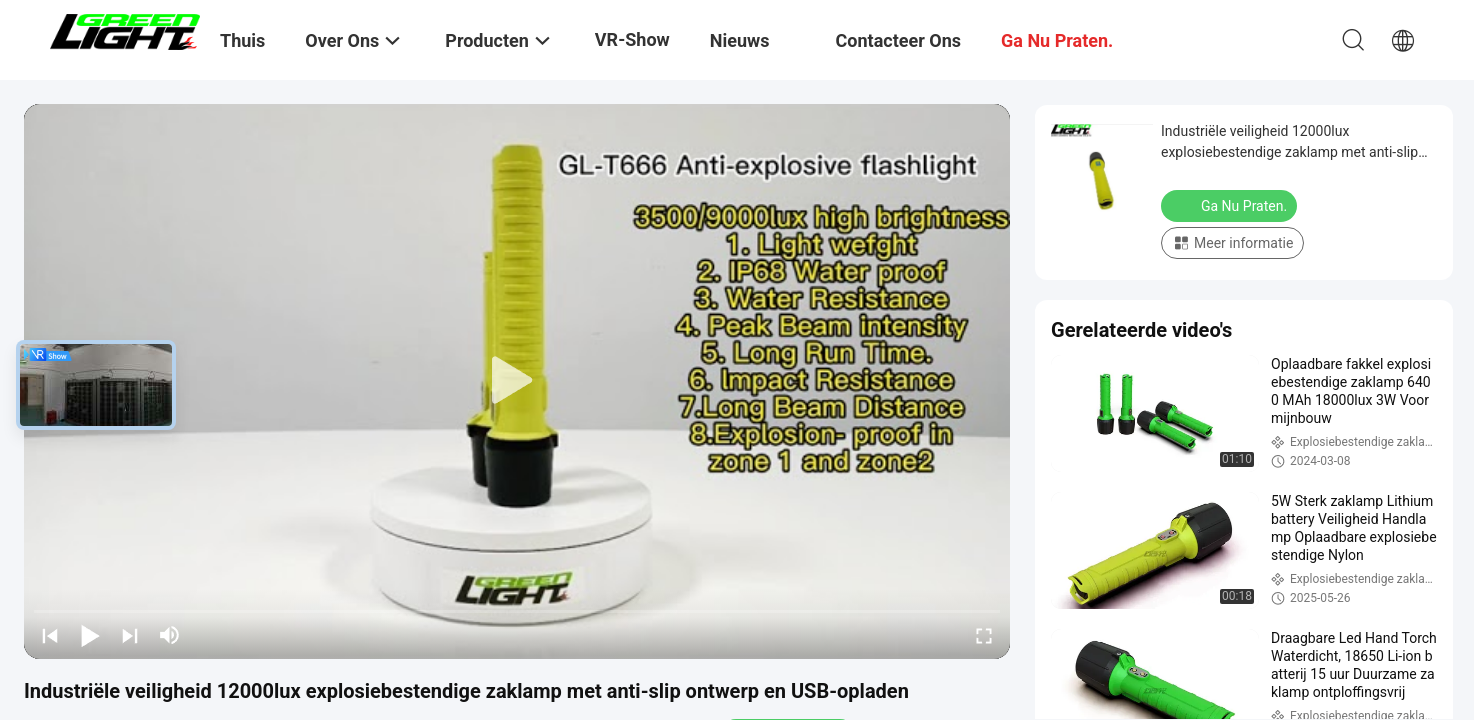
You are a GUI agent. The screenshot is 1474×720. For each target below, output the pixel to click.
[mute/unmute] (170, 635)
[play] (517, 381)
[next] (130, 635)
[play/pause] (90, 635)
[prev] (50, 635)
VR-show (632, 39)
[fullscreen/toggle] (984, 635)
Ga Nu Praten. (1231, 205)
